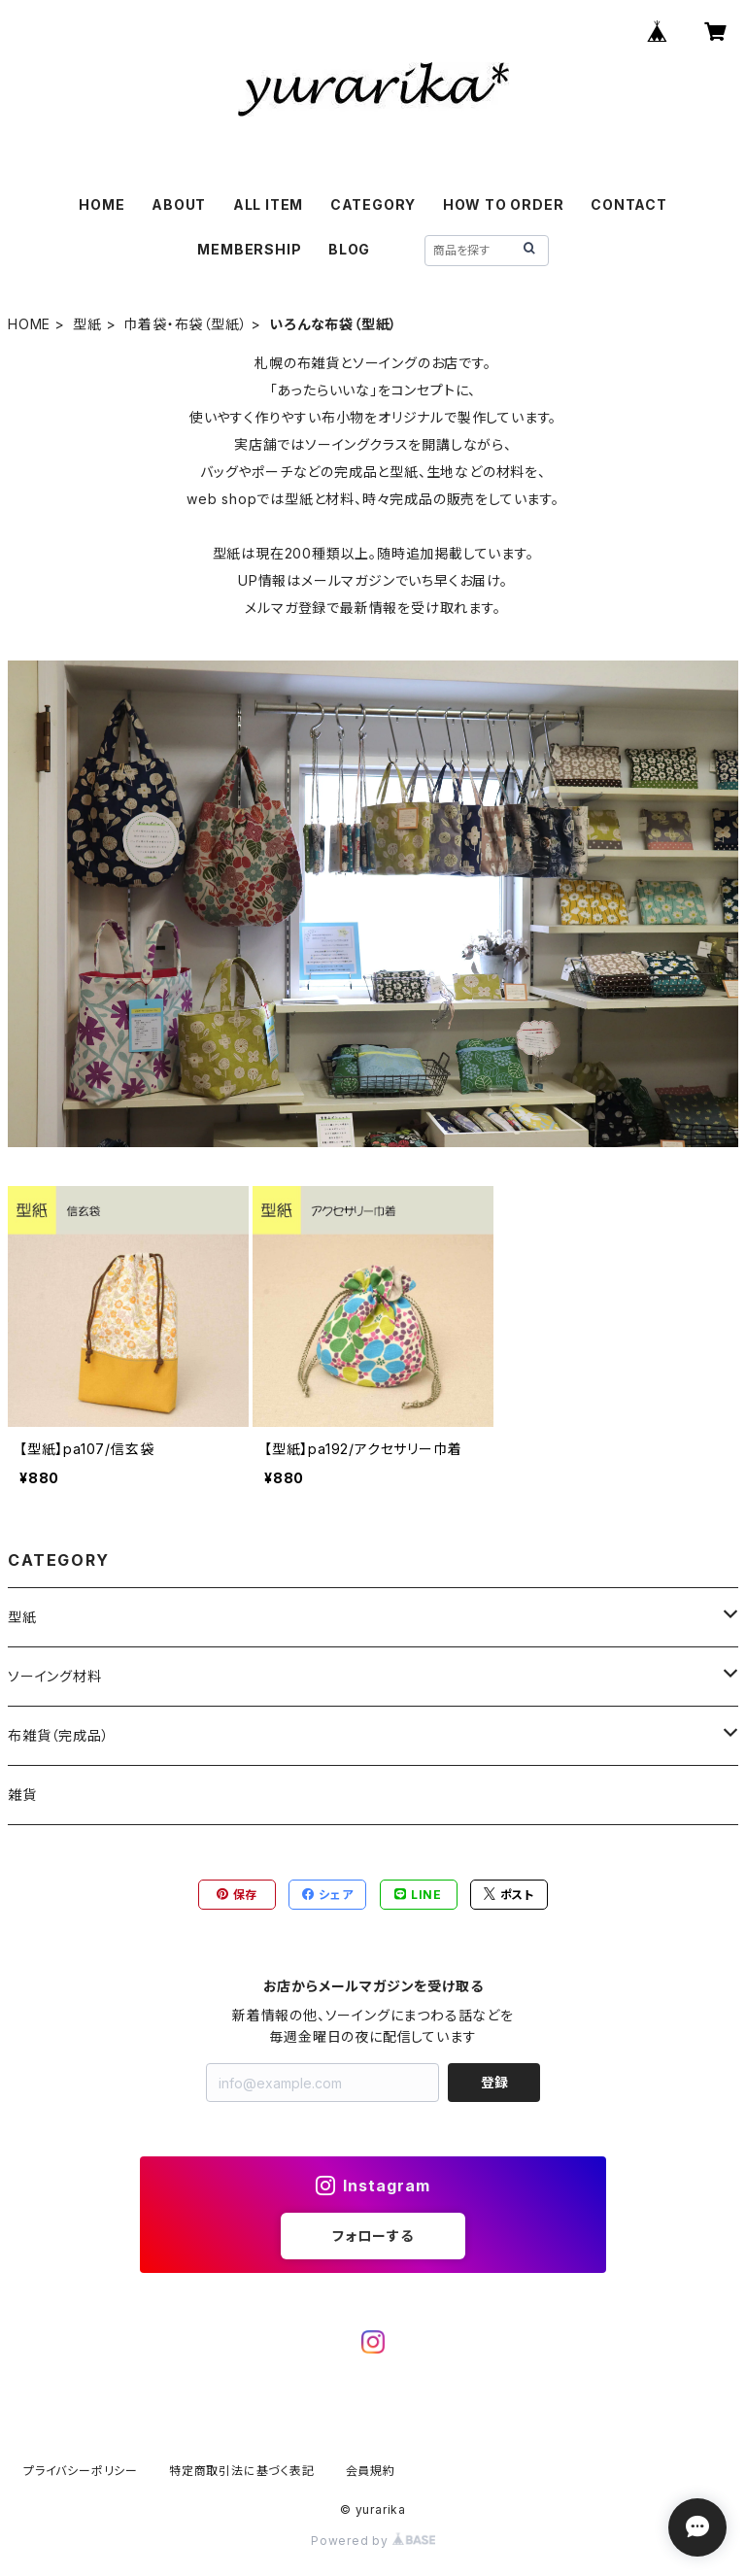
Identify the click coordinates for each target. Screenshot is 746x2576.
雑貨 (22, 1794)
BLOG (349, 249)
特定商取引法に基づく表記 (242, 2470)
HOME (101, 204)
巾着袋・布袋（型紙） (185, 324)
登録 (494, 2082)
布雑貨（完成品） (58, 1735)
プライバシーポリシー (80, 2470)
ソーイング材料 (55, 1676)
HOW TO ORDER (503, 204)
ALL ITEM (268, 204)
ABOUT (179, 204)
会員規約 (370, 2470)
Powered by (373, 2540)
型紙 (87, 324)
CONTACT (629, 204)
